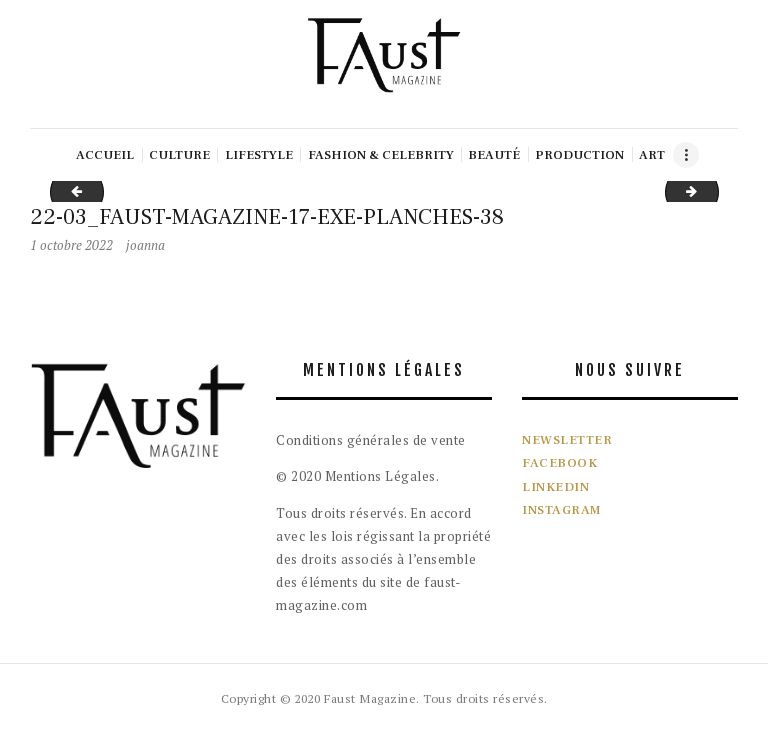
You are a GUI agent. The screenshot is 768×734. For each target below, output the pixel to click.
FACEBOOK (559, 463)
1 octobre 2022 (71, 245)
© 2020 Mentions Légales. (357, 476)
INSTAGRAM (562, 510)
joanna (145, 245)
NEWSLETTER (567, 440)
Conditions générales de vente (371, 440)
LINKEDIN (555, 487)
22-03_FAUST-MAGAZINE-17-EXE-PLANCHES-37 (71, 191)
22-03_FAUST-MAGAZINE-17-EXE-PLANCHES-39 (712, 191)
